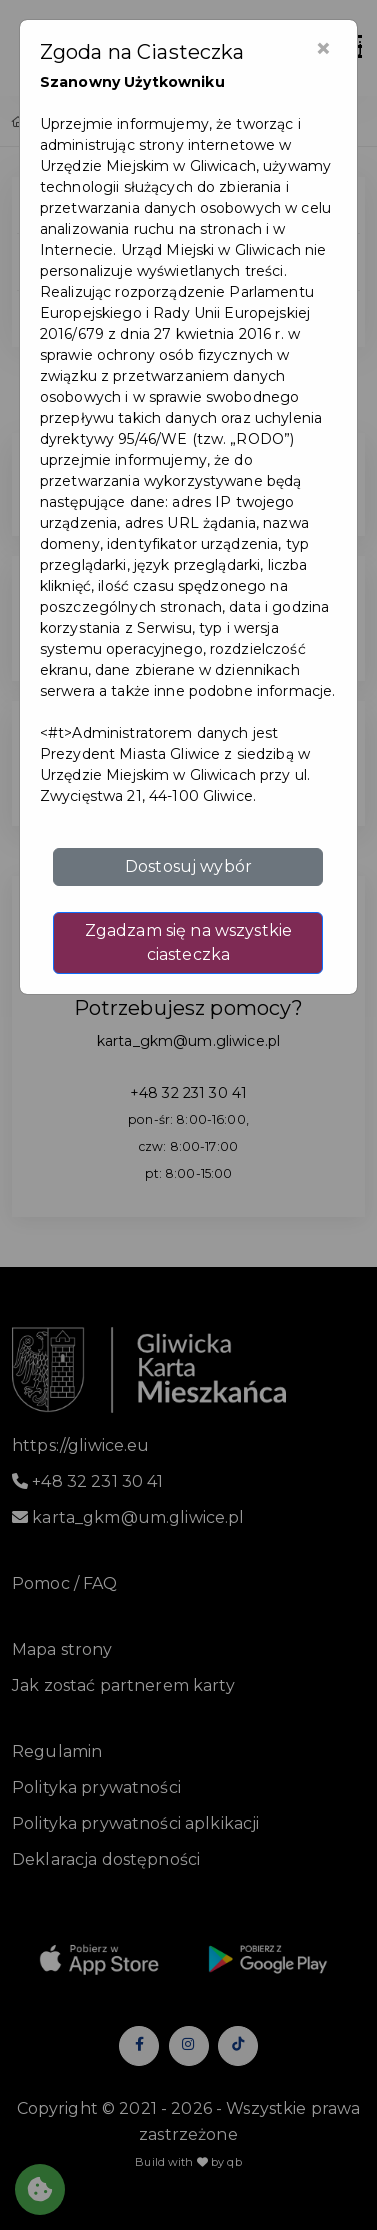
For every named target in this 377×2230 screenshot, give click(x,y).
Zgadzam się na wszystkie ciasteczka (188, 942)
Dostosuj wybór (188, 866)
